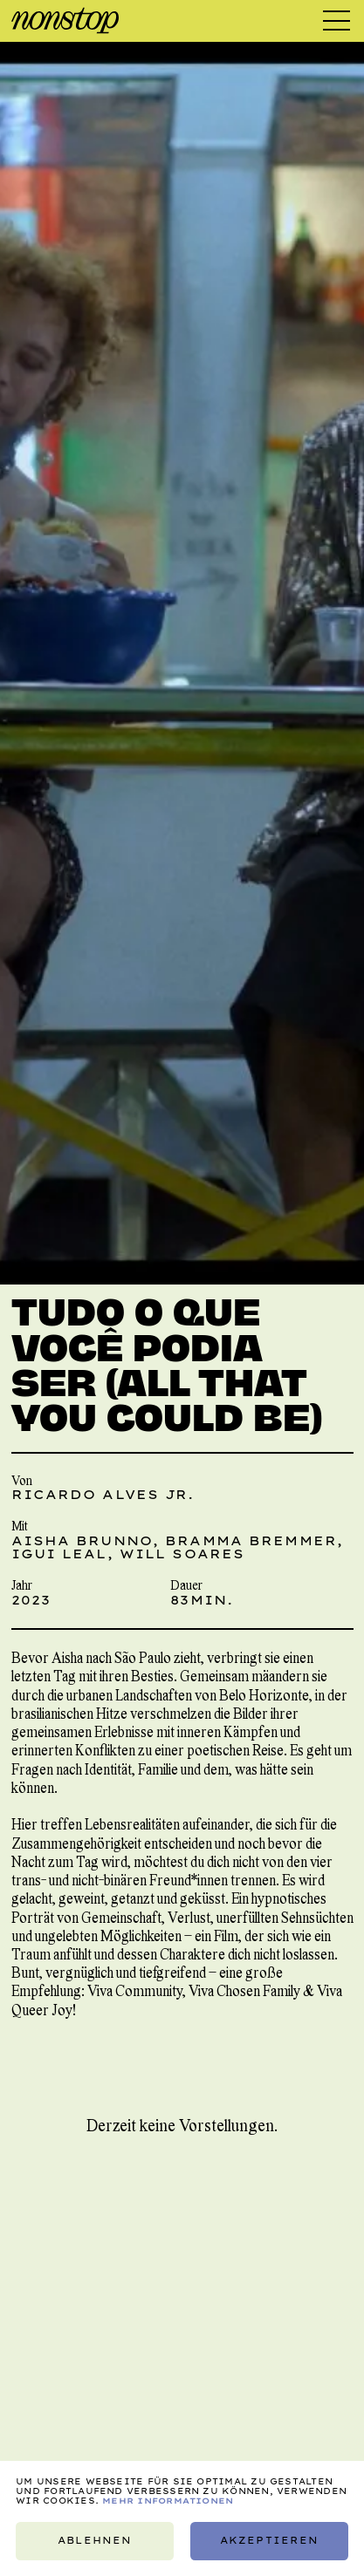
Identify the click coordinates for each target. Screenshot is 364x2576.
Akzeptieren (269, 2540)
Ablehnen (95, 2540)
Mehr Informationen (167, 2500)
